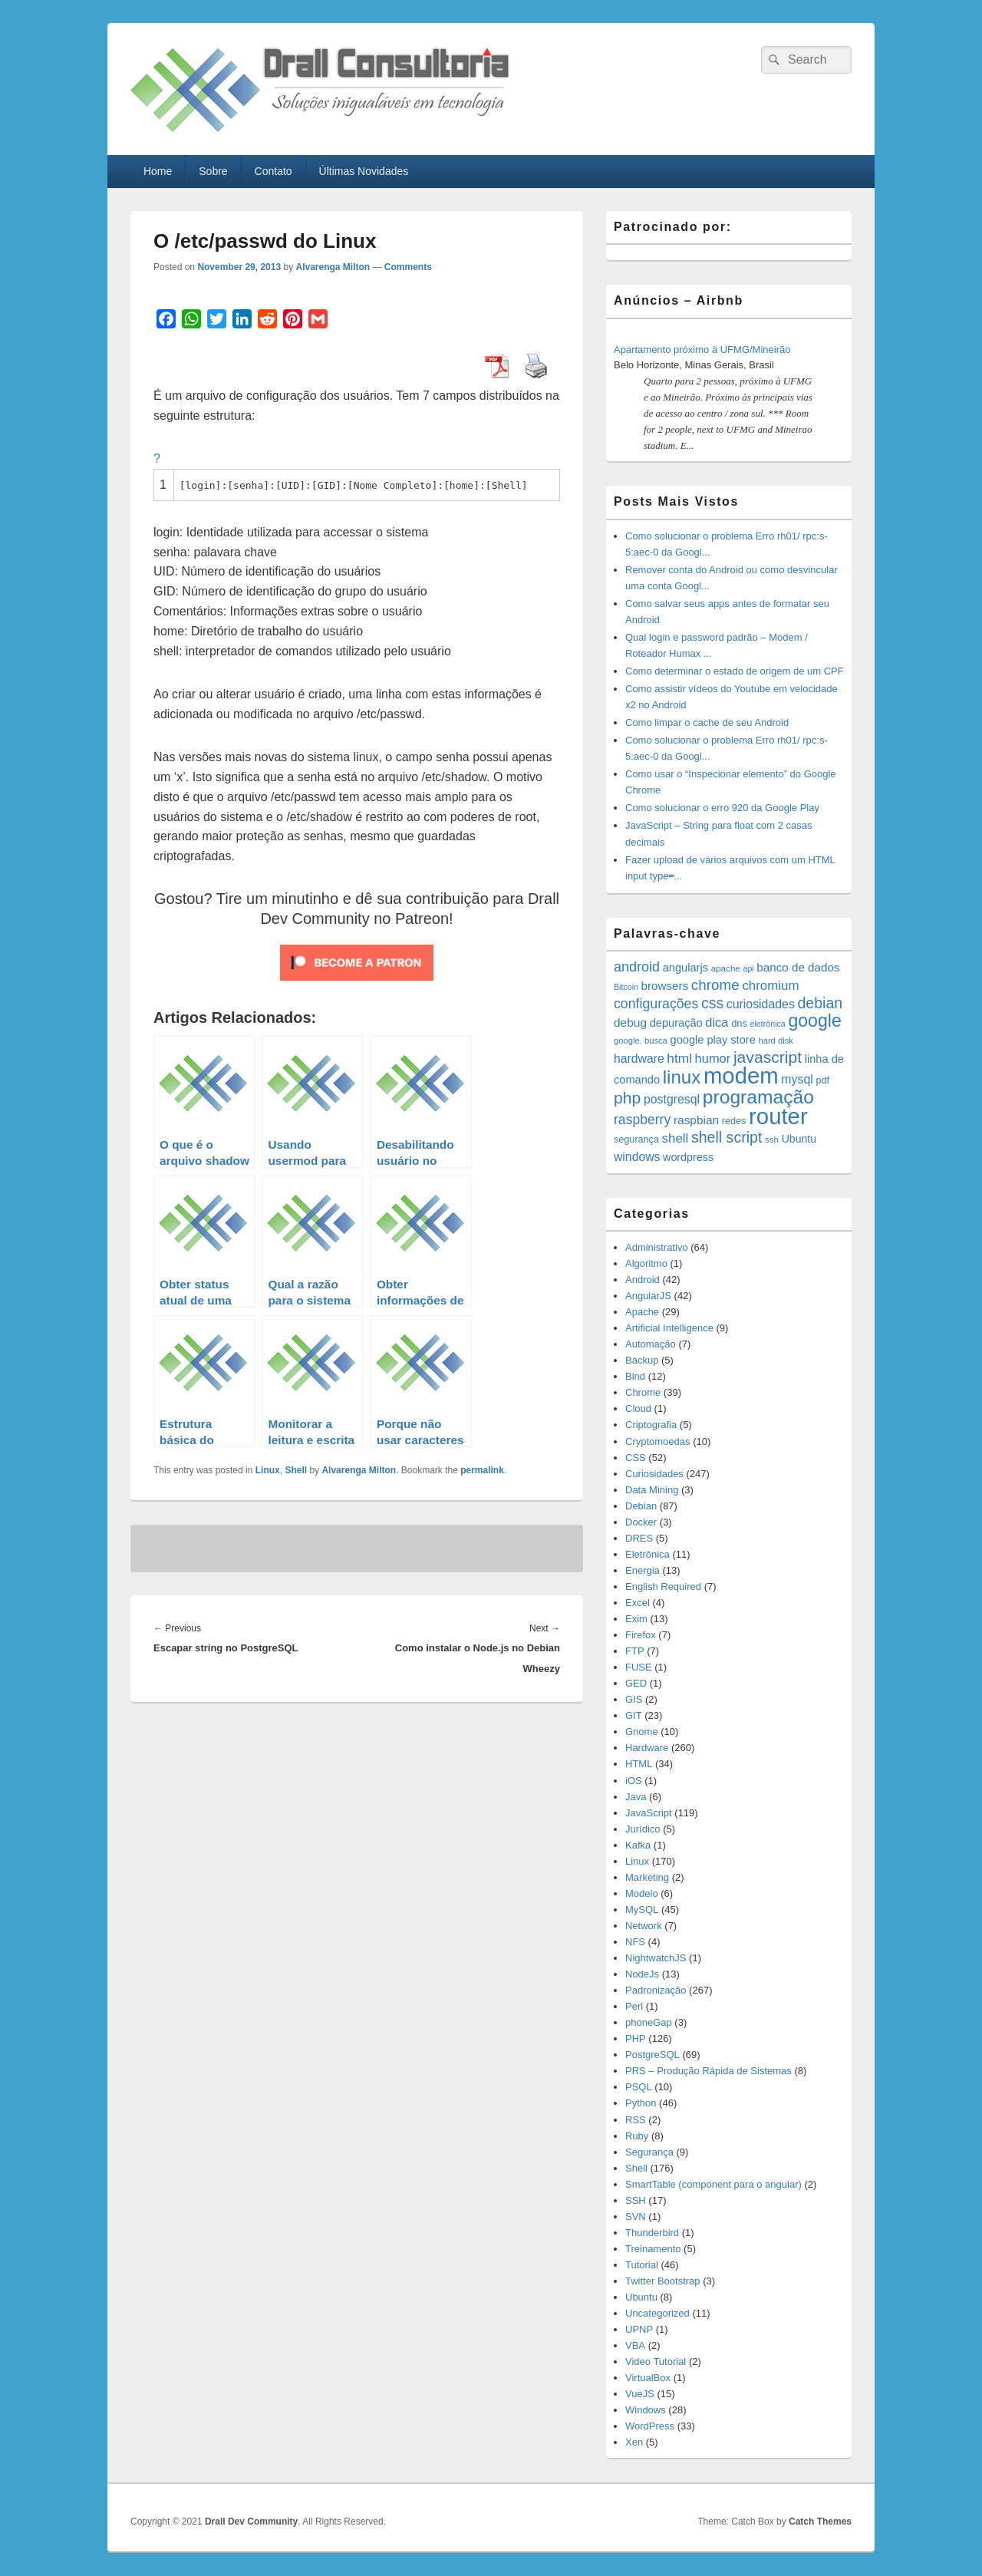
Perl (634, 2006)
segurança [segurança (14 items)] (636, 1139)
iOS (633, 1780)
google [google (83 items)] (814, 1021)
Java (635, 1797)
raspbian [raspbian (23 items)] (696, 1119)
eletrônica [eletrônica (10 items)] (768, 1023)
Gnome (641, 1731)
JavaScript (648, 1813)
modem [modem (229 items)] (741, 1075)
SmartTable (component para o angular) (713, 2184)
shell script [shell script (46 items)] (726, 1137)
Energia (642, 1570)
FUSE (638, 1667)
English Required (663, 1586)
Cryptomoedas (657, 1441)
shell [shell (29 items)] (675, 1138)
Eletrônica (647, 1554)
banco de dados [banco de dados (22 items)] (797, 967)
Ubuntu (641, 2297)
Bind (635, 1376)
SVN (635, 2216)
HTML (638, 1764)
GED (636, 1683)
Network (643, 1925)
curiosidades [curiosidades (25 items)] (761, 1004)
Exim (636, 1618)
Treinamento (653, 2248)
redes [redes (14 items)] (734, 1121)
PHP (635, 2038)
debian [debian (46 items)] (819, 1002)
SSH (635, 2200)
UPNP (639, 2329)
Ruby (636, 2136)
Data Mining (651, 1490)
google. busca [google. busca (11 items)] (640, 1040)
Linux (267, 1470)
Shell (296, 1470)
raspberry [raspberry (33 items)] (642, 1119)
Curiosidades (654, 1473)
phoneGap (648, 2022)
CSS (635, 1457)
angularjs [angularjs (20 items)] (685, 967)
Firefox (640, 1635)
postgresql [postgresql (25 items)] (672, 1099)
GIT (633, 1715)
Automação (650, 1344)
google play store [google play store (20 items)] (713, 1040)
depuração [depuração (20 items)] (676, 1023)
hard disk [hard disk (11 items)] (775, 1040)
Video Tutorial (655, 2361)
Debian (641, 1506)
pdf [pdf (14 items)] (822, 1080)
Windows (645, 2410)
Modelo (641, 1893)
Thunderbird (652, 2232)
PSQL (638, 2087)
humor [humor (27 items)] (713, 1058)
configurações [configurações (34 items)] (656, 1003)
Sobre (213, 171)
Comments (408, 267)
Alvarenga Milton (332, 267)
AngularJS (648, 1295)
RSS (635, 2120)
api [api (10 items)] (748, 968)
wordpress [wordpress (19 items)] (688, 1157)
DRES (639, 1538)
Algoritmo (646, 1263)
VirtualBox (648, 2377)
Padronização (656, 1990)
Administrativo (656, 1247)
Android (642, 1279)
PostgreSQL (652, 2054)
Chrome (643, 1392)
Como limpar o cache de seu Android (707, 722)
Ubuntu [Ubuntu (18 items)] (799, 1139)
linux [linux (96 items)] (682, 1077)
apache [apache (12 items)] (725, 968)
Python (640, 2103)
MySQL (641, 1909)
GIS (633, 1699)
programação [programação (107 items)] (758, 1097)
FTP (634, 1651)
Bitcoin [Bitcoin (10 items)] (626, 986)
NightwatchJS (655, 1958)
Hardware (646, 1747)
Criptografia (651, 1424)
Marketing (647, 1877)
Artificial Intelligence (669, 1328)
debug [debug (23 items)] (630, 1022)
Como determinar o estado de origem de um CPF (734, 671)
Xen (634, 2442)
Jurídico (643, 1829)
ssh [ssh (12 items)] (772, 1139)
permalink (482, 1470)
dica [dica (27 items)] (716, 1022)
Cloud (638, 1408)
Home (157, 171)
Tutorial (641, 2265)
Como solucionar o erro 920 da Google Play (722, 807)
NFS (635, 1942)
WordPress (649, 2426)
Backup (641, 1360)
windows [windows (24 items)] (637, 1156)
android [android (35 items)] (637, 967)
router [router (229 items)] (778, 1116)
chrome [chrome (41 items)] (715, 985)
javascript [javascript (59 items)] (767, 1057)
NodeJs (642, 1974)
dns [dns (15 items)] (739, 1023)
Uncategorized (657, 2313)
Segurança (649, 2152)
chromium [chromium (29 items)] (770, 985)
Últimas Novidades (364, 171)
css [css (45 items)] (712, 1002)
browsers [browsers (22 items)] (665, 985)
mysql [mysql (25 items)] (796, 1079)
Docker (641, 1522)
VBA (635, 2345)
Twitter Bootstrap (662, 2281)
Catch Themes (820, 2521)
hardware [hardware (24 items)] (639, 1058)
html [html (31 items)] (679, 1058)
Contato (273, 171)
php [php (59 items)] (627, 1098)
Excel (637, 1602)
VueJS (639, 2394)
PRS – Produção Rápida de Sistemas (708, 2070)
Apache (642, 1312)
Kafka (638, 1845)
